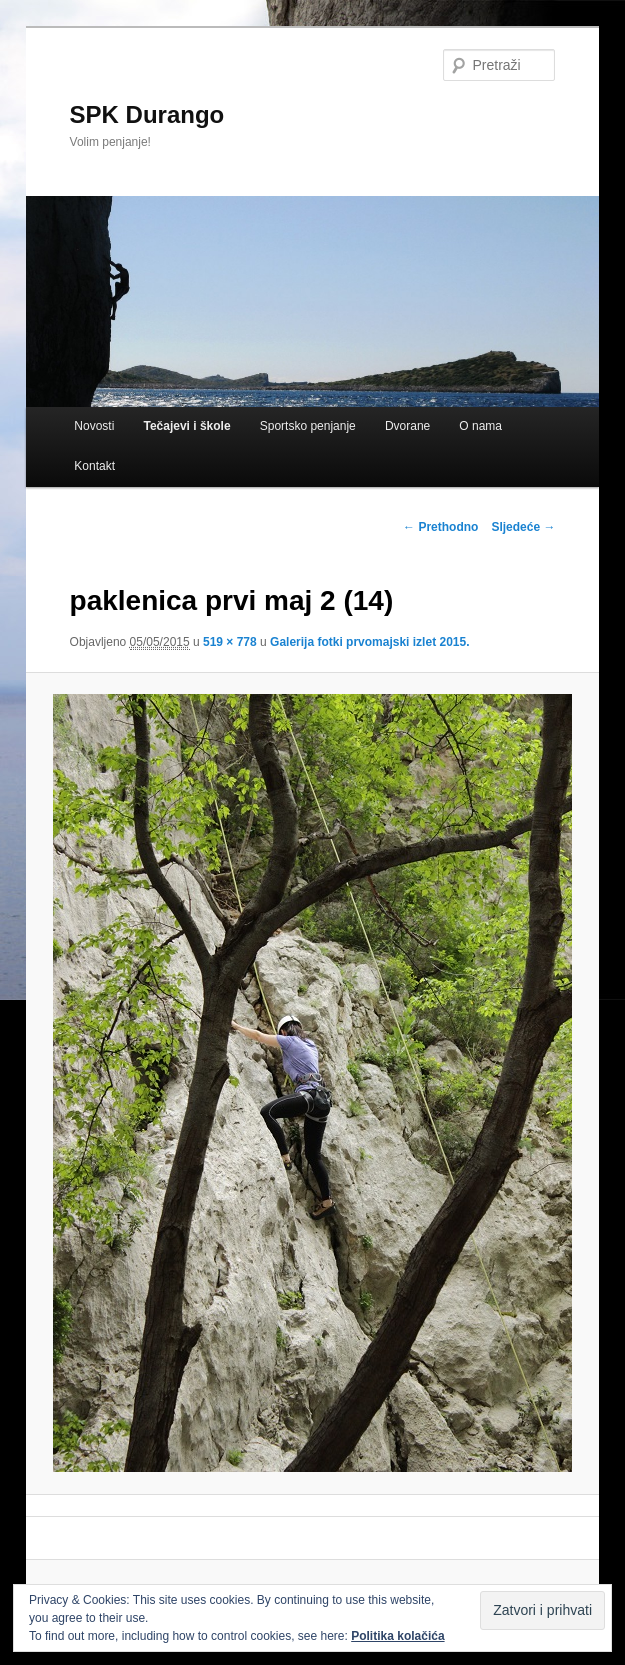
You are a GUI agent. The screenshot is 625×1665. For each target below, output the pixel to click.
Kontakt (94, 466)
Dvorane (407, 426)
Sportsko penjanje (308, 426)
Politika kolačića (397, 1636)
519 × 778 (230, 642)
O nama (480, 426)
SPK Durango (147, 114)
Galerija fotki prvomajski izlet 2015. (369, 642)
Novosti (94, 426)
